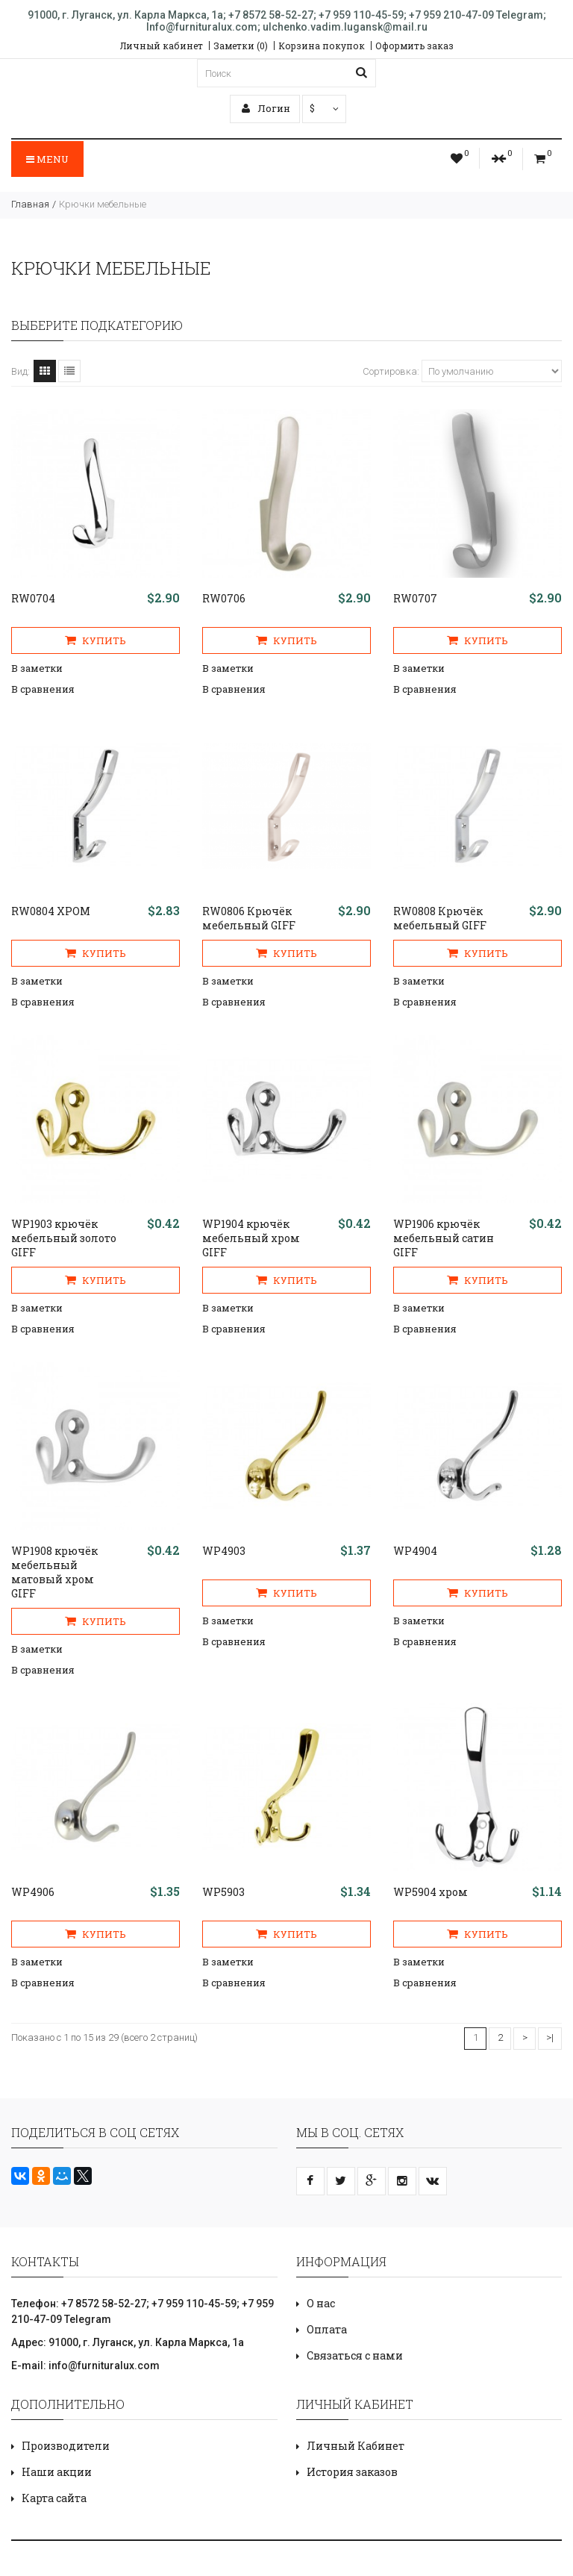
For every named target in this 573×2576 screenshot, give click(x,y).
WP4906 (32, 1892)
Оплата (327, 2329)
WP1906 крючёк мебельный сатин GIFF (443, 1238)
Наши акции (57, 2472)
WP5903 (223, 1892)
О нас (321, 2303)
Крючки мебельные (102, 204)
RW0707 (415, 598)
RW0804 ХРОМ (50, 911)
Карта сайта (54, 2498)
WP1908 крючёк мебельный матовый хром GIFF (54, 1572)
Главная (30, 204)
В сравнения (43, 689)
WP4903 (223, 1551)
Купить (95, 640)
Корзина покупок (321, 45)
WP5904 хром (430, 1892)
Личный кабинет (161, 45)
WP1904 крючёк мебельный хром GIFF (251, 1238)
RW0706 (223, 598)
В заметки (37, 668)
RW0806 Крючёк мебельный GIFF (248, 918)
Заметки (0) (240, 45)
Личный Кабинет (355, 2446)
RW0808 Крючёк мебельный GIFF (439, 918)
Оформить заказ (414, 45)
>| (550, 2037)
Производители (66, 2446)
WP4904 (415, 1551)
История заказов (352, 2472)
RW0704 (33, 598)
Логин (266, 108)
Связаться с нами (355, 2355)
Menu (47, 159)
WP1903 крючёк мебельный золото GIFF (63, 1238)
